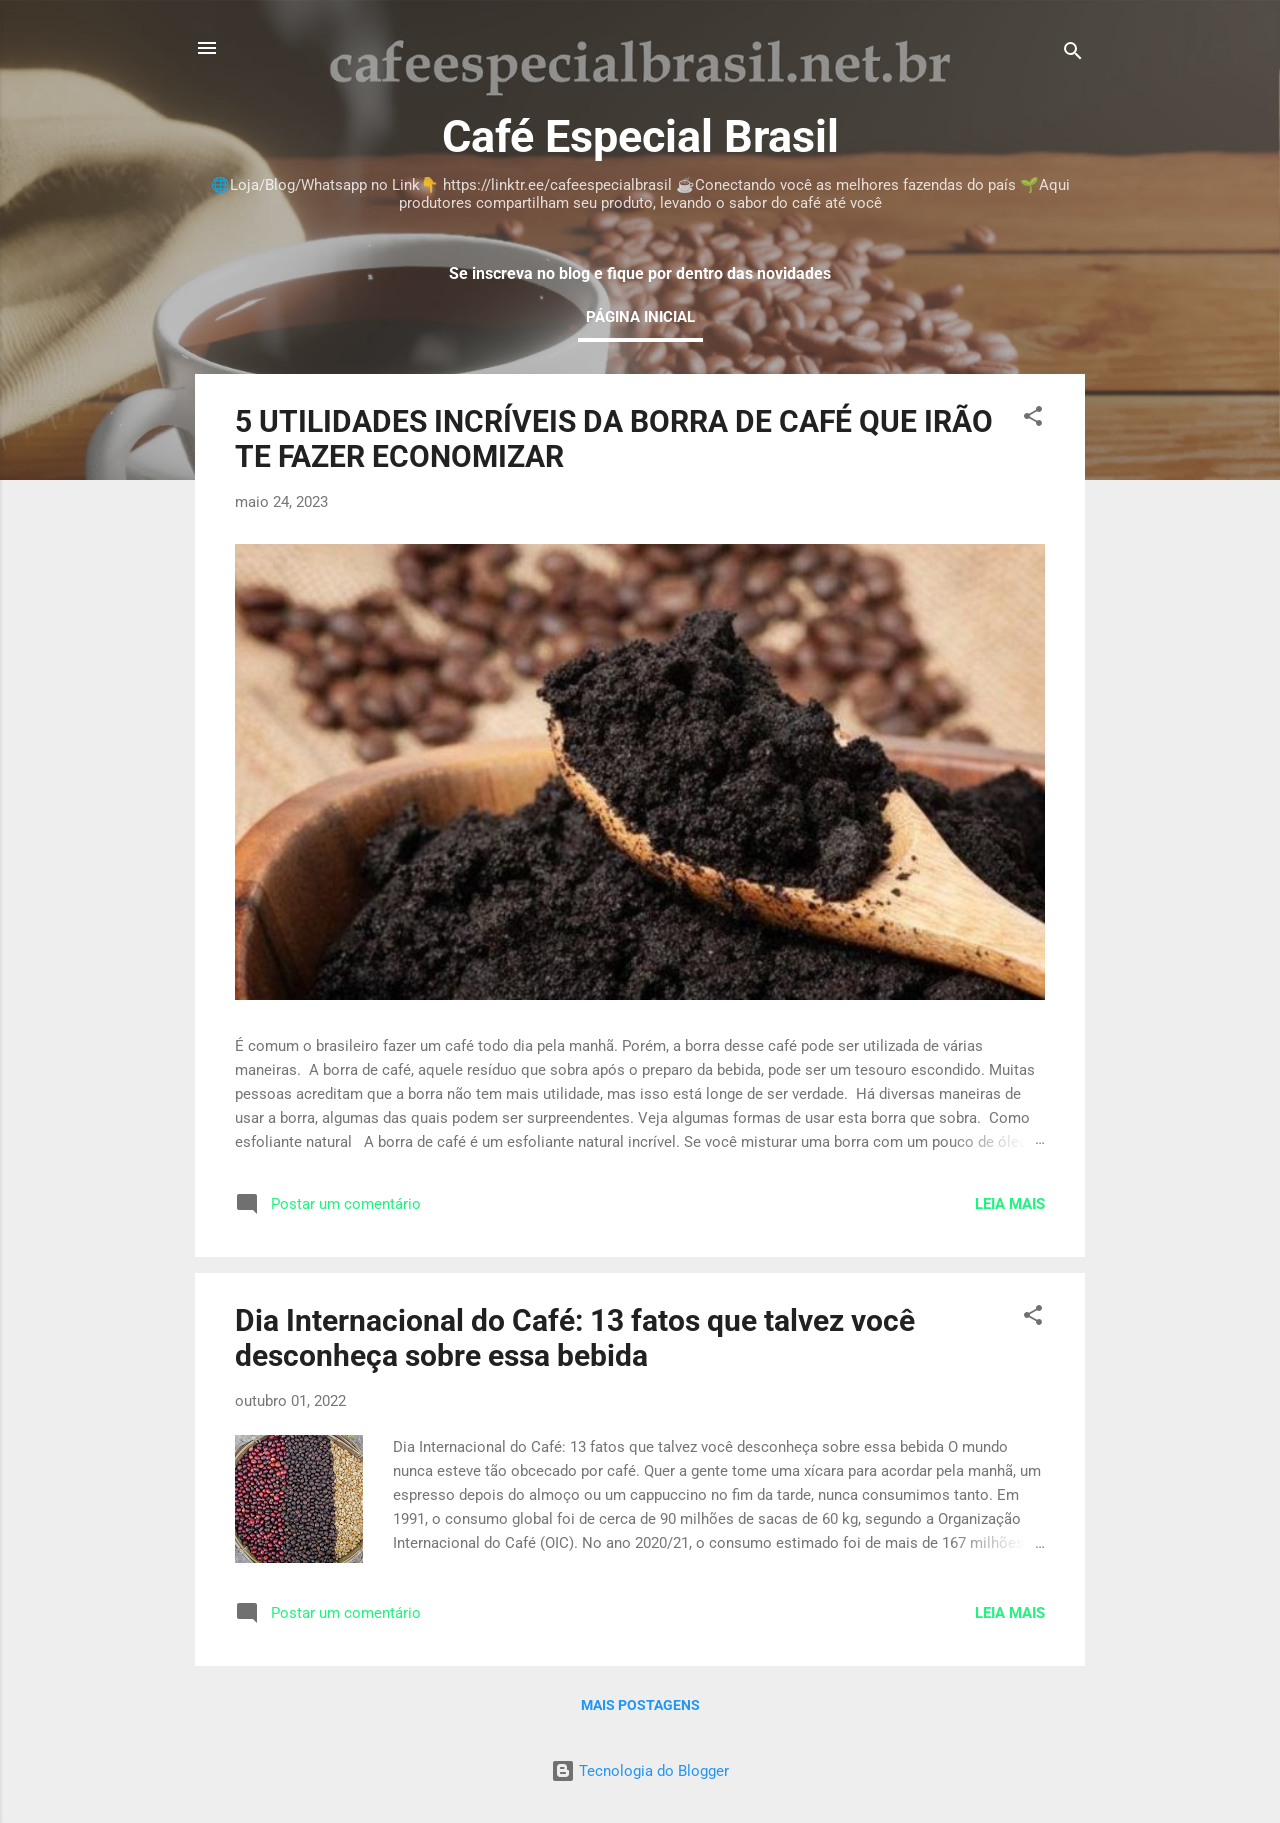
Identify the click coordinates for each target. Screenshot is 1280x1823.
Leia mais (1010, 1204)
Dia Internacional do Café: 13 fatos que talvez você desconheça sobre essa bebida (575, 1338)
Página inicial (640, 317)
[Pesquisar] (1073, 54)
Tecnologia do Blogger (640, 1771)
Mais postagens (640, 1705)
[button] (1033, 419)
